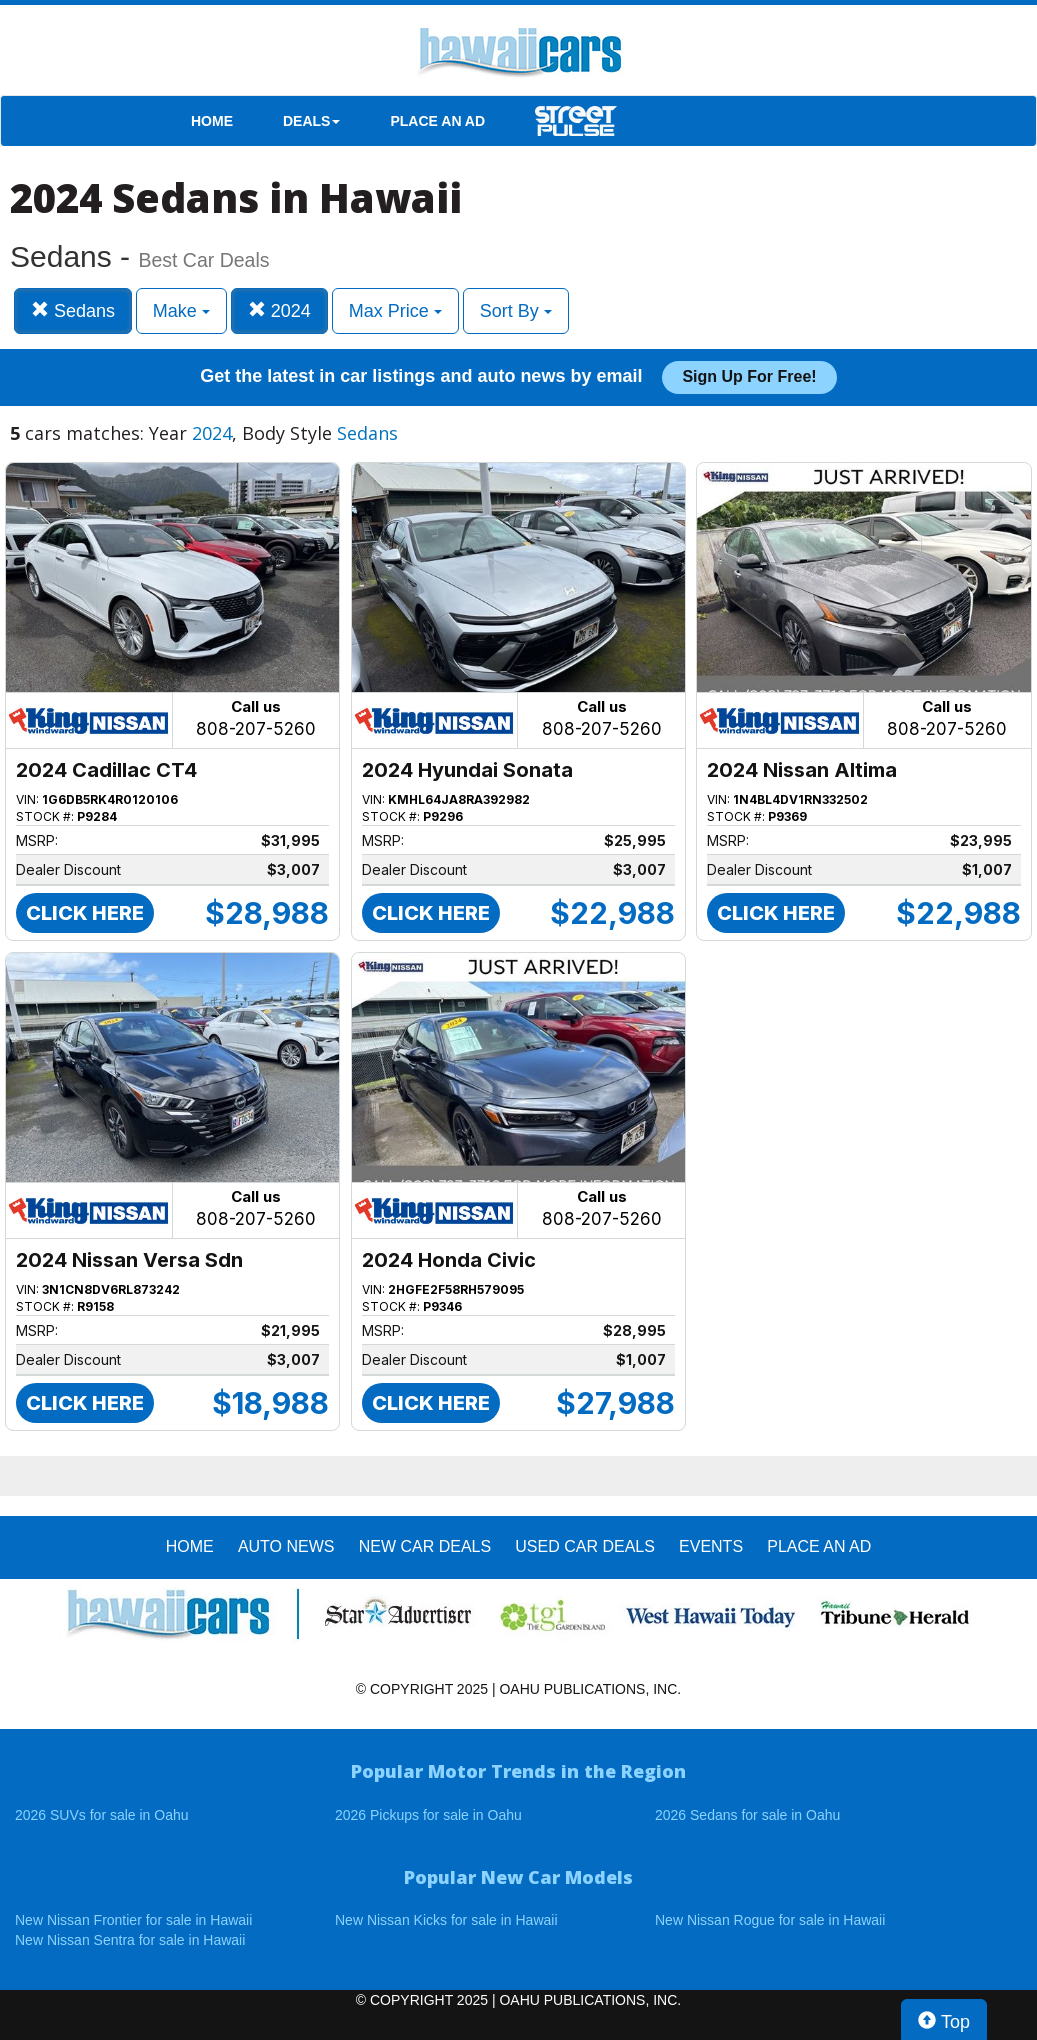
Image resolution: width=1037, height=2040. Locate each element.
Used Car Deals (585, 1546)
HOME (212, 121)
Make (181, 311)
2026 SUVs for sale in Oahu (102, 1815)
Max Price (395, 311)
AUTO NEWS (286, 1546)
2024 (279, 310)
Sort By (516, 311)
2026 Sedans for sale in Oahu (747, 1815)
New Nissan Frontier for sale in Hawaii (133, 1920)
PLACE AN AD (437, 121)
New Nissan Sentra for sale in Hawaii (130, 1940)
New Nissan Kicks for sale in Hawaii (446, 1920)
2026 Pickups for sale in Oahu (428, 1815)
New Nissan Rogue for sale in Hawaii (770, 1920)
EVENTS (711, 1546)
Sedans (73, 310)
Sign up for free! (749, 376)
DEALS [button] (311, 121)
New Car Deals (425, 1546)
